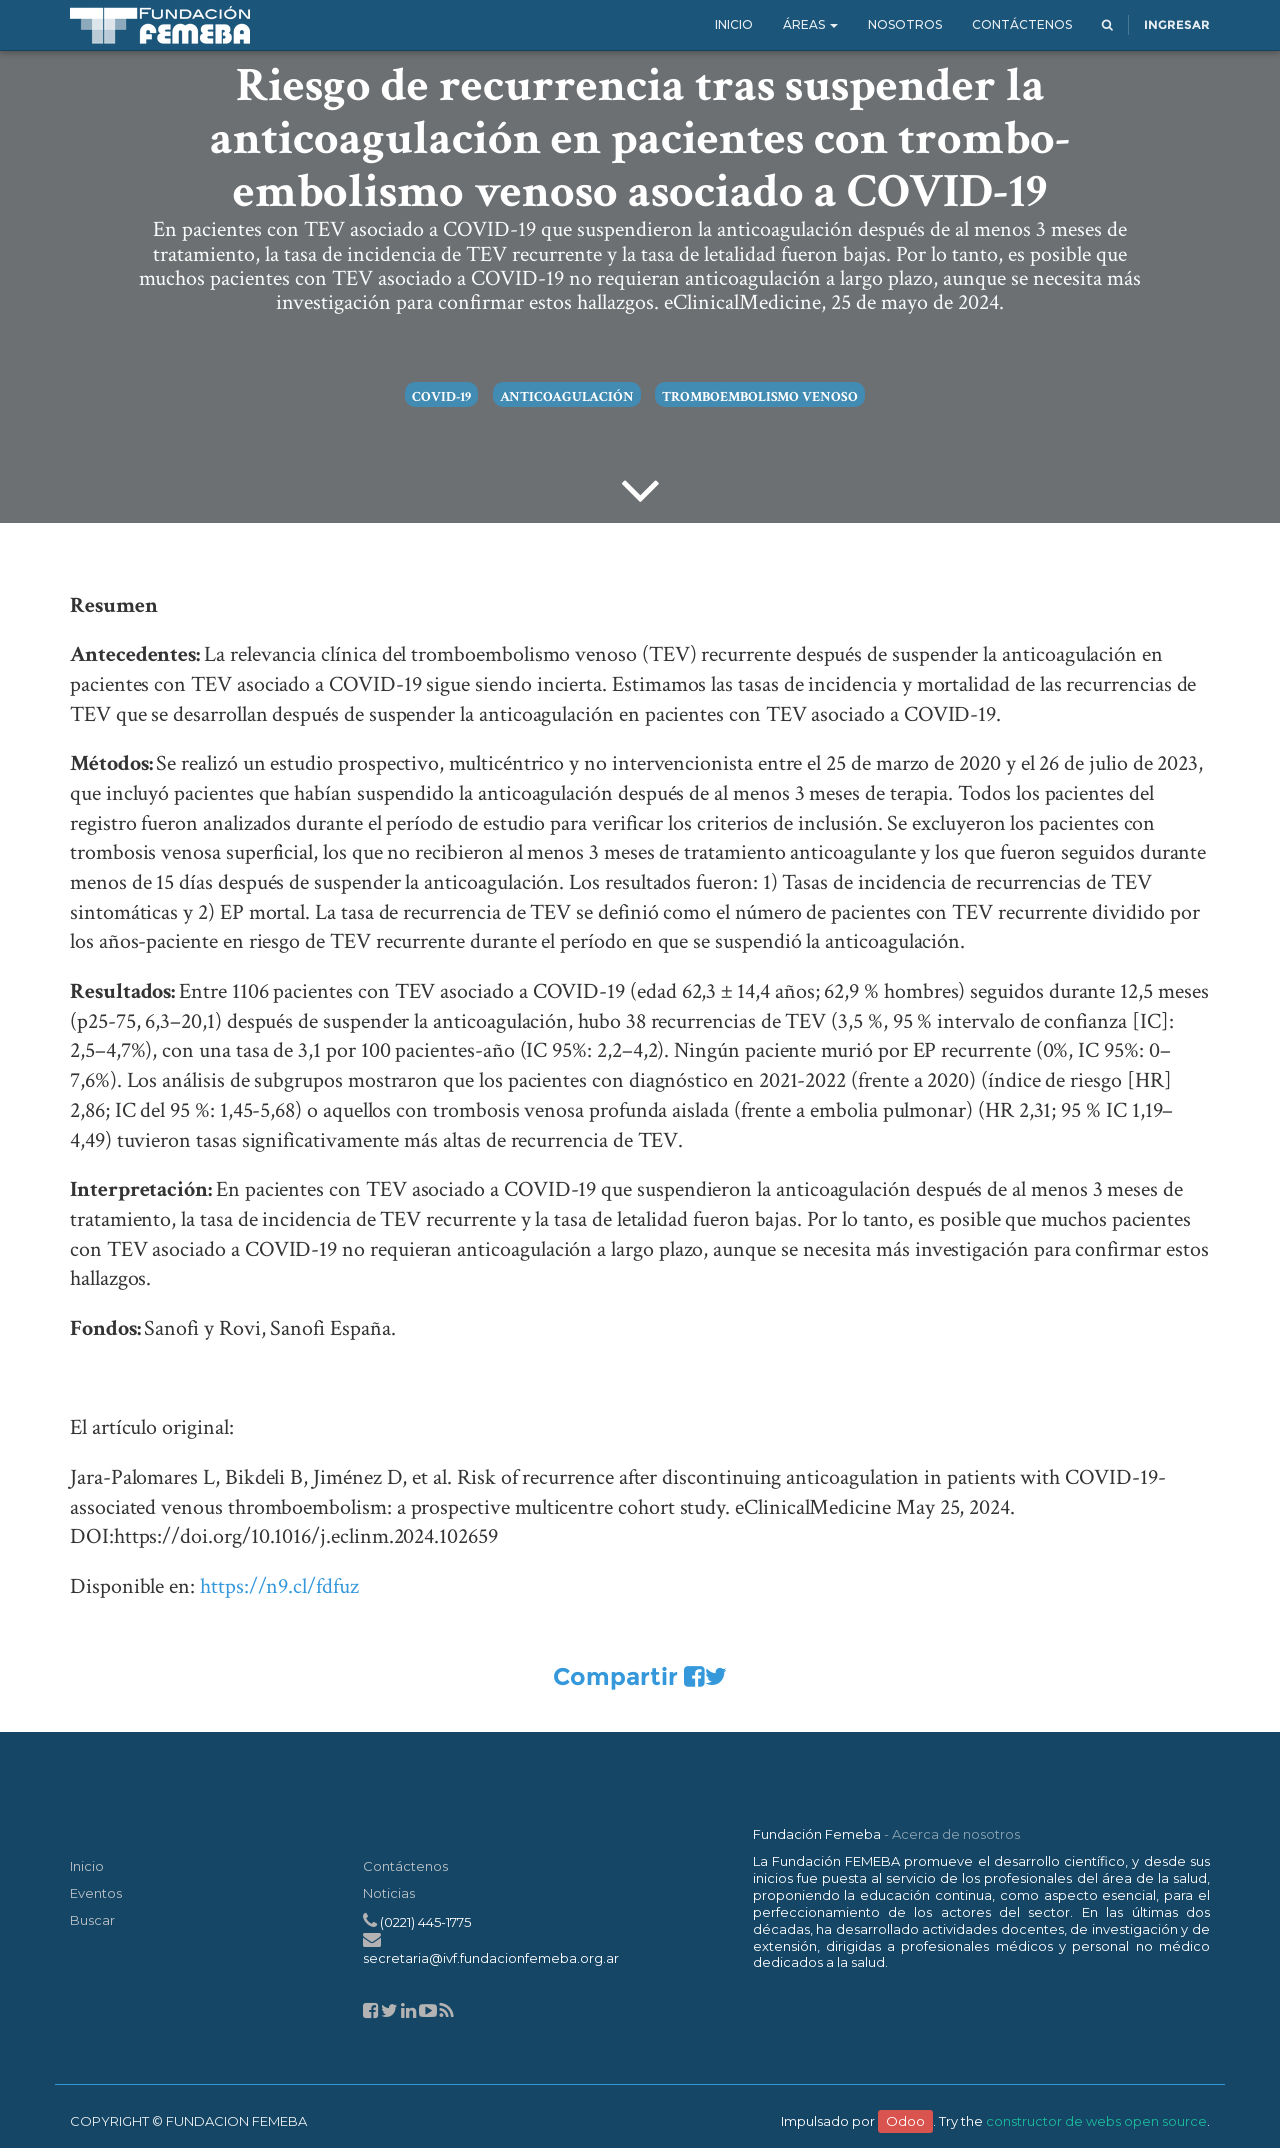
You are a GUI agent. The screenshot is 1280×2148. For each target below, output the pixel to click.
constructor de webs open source (1096, 2121)
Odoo (905, 2121)
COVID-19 (441, 397)
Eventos (96, 1893)
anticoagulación (567, 397)
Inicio (87, 1866)
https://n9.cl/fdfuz (279, 1586)
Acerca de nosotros (956, 1834)
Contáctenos (405, 1866)
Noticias (389, 1893)
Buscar (92, 1920)
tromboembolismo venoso (760, 397)
